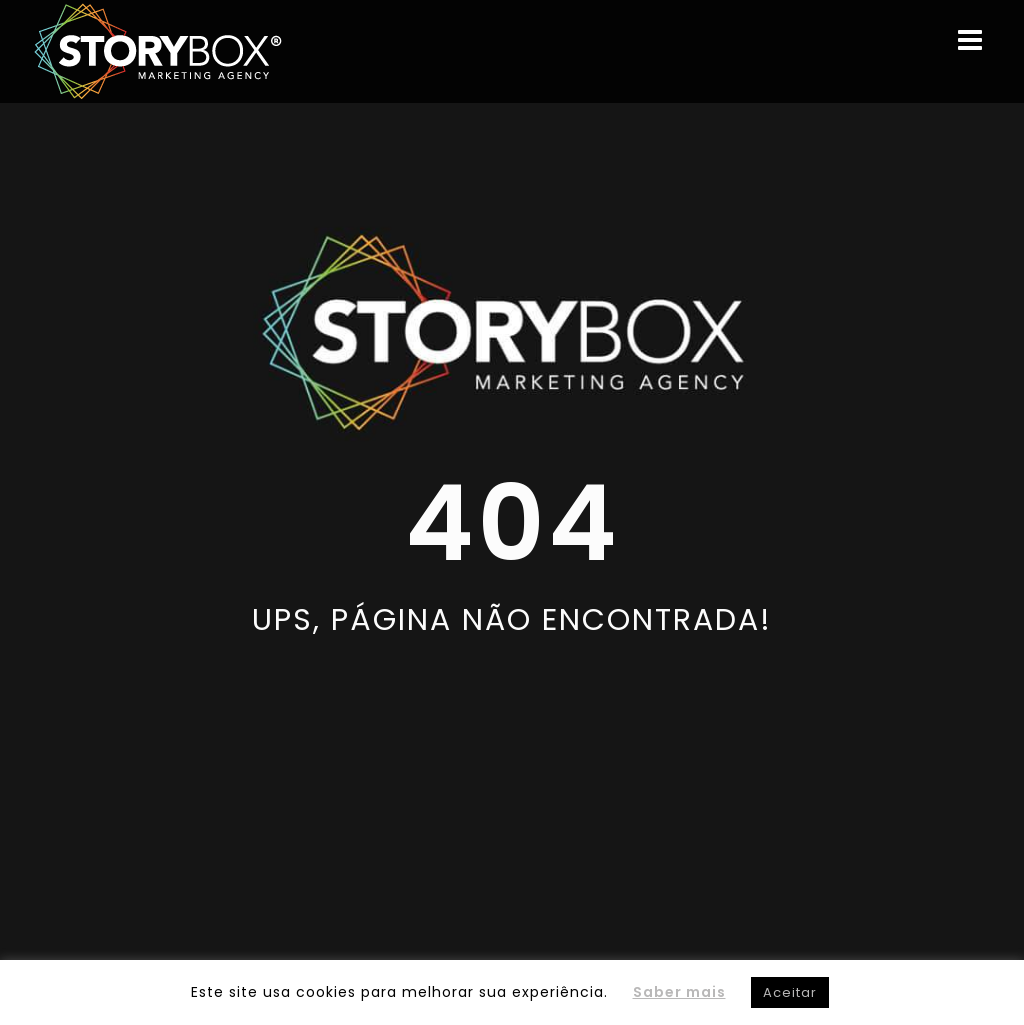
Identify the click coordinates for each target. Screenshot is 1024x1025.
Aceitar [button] (790, 992)
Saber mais (679, 992)
